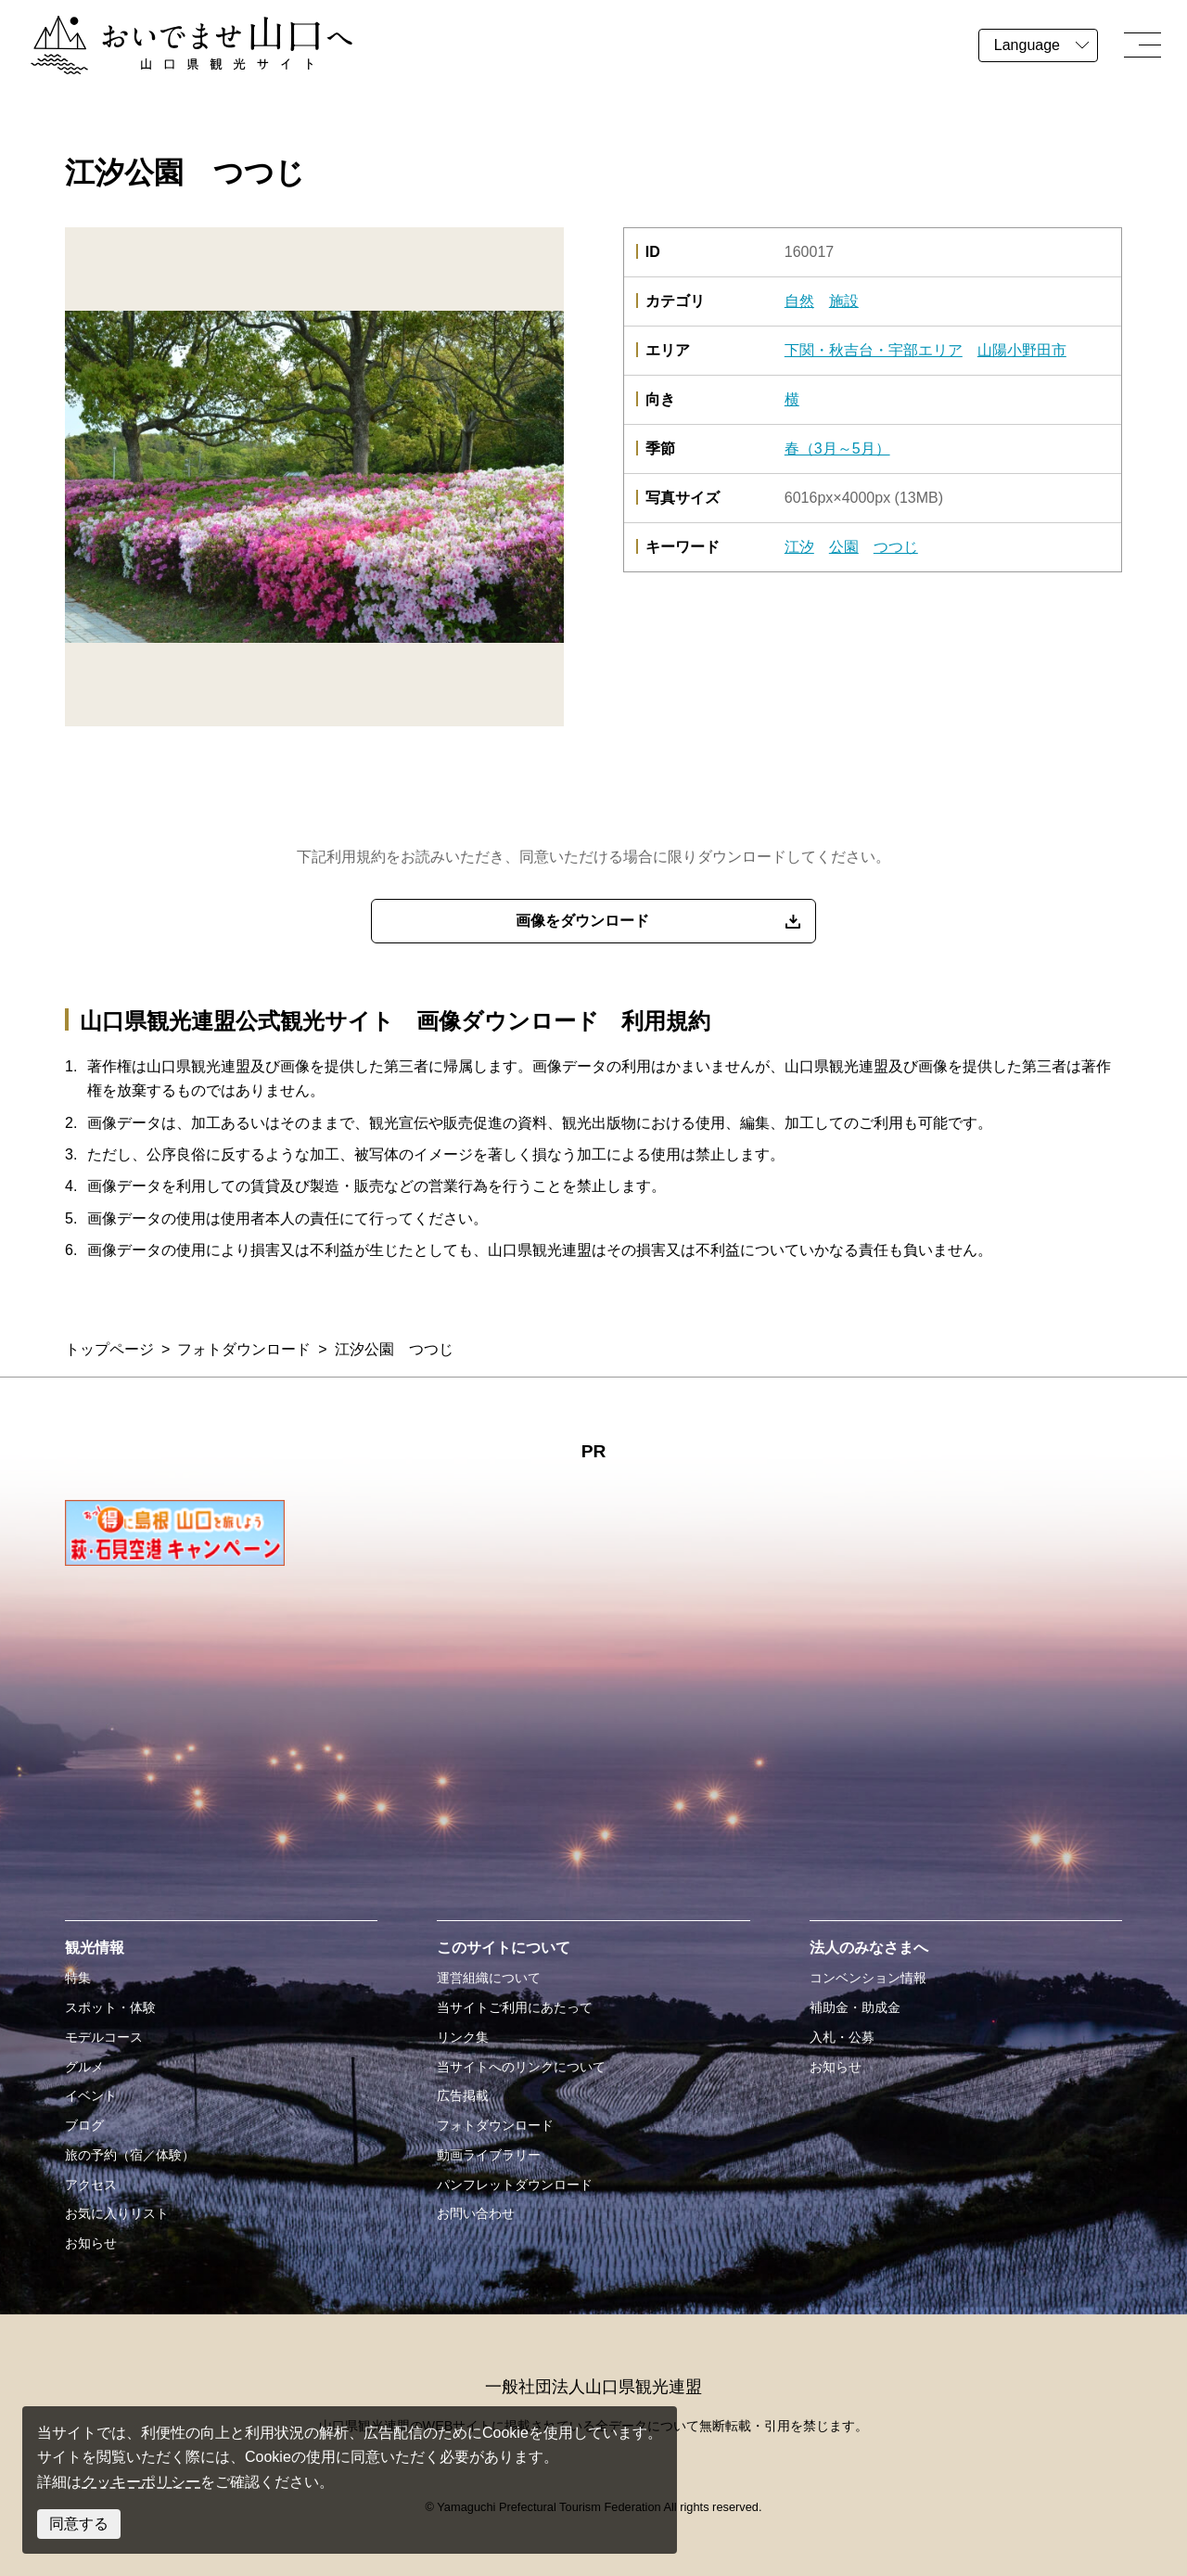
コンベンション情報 (868, 1977)
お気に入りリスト (117, 2213)
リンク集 (463, 2037)
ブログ (84, 2125)
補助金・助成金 (855, 2007)
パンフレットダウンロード (515, 2184)
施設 (844, 301)
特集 (78, 1977)
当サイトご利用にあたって (515, 2007)
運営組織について (489, 1977)
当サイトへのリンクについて (521, 2066)
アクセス (91, 2184)
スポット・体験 (110, 2007)
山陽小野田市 (1021, 350)
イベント (91, 2095)
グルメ (84, 2066)
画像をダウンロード (582, 921)
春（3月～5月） (837, 448)
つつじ (896, 547)
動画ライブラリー (489, 2154)
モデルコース (104, 2037)
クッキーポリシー (141, 2482)
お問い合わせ (476, 2213)
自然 (799, 301)
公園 (844, 547)
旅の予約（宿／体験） (130, 2154)
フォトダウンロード (244, 1349)
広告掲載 (463, 2095)
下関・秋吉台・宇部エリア (874, 350)
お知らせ (91, 2243)
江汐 (799, 547)
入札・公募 (842, 2037)
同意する (78, 2523)
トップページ (109, 1349)
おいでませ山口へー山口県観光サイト (156, 26)
